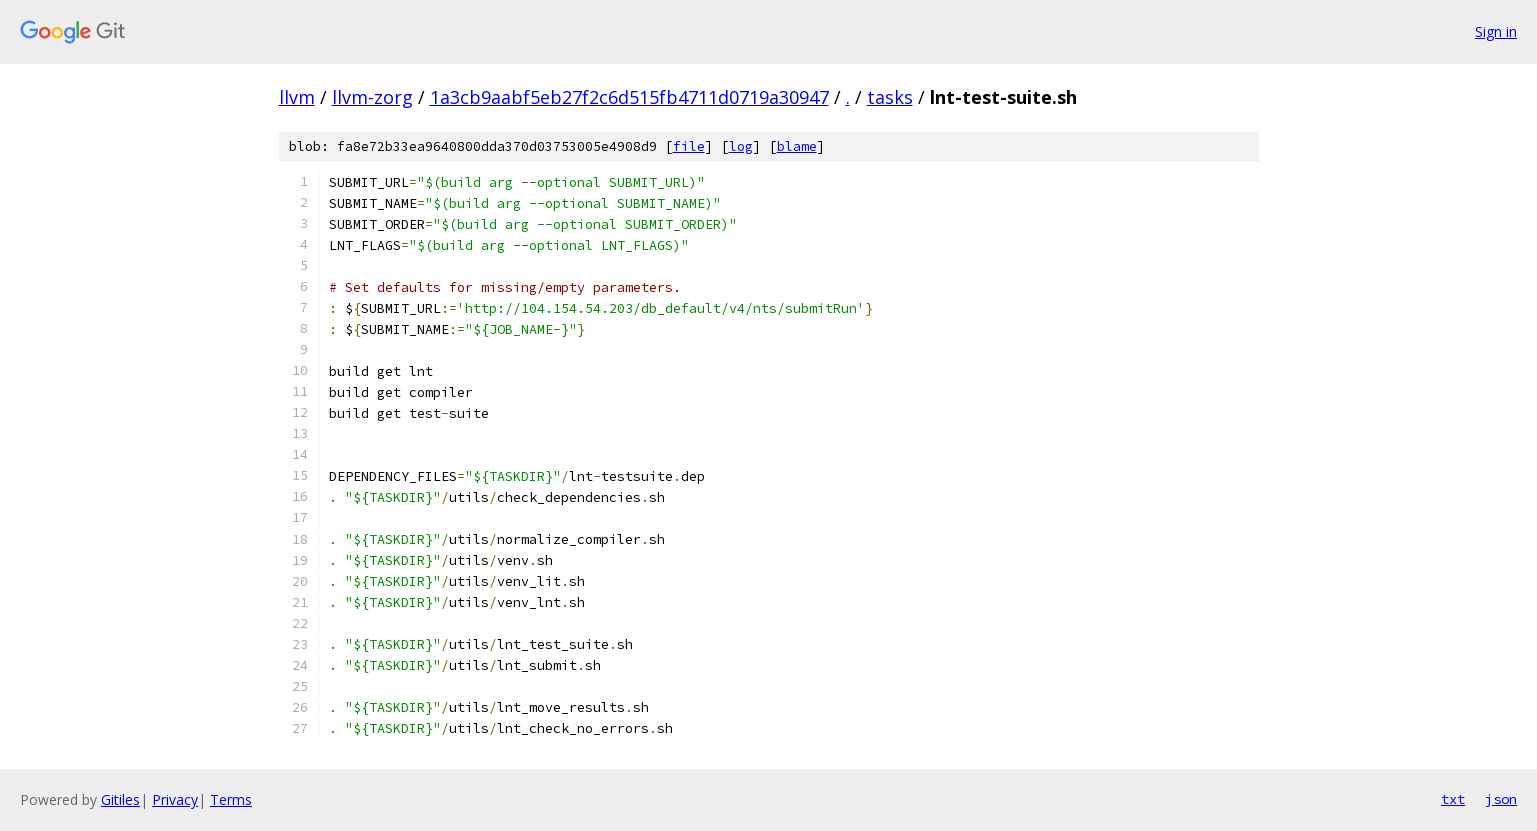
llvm (297, 97)
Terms (231, 799)
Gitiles (120, 799)
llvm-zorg (372, 97)
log (741, 146)
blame (797, 146)
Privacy (175, 799)
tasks (890, 97)
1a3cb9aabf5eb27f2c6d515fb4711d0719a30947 (629, 97)
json (1501, 799)
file (689, 146)
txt (1453, 799)
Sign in (1496, 31)
